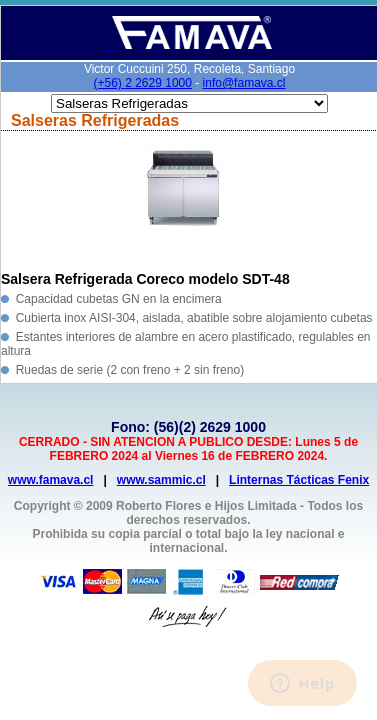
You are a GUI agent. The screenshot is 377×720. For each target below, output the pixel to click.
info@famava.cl (244, 83)
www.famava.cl (51, 480)
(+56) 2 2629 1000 (143, 83)
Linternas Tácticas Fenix (299, 480)
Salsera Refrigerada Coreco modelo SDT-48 (145, 279)
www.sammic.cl (161, 480)
